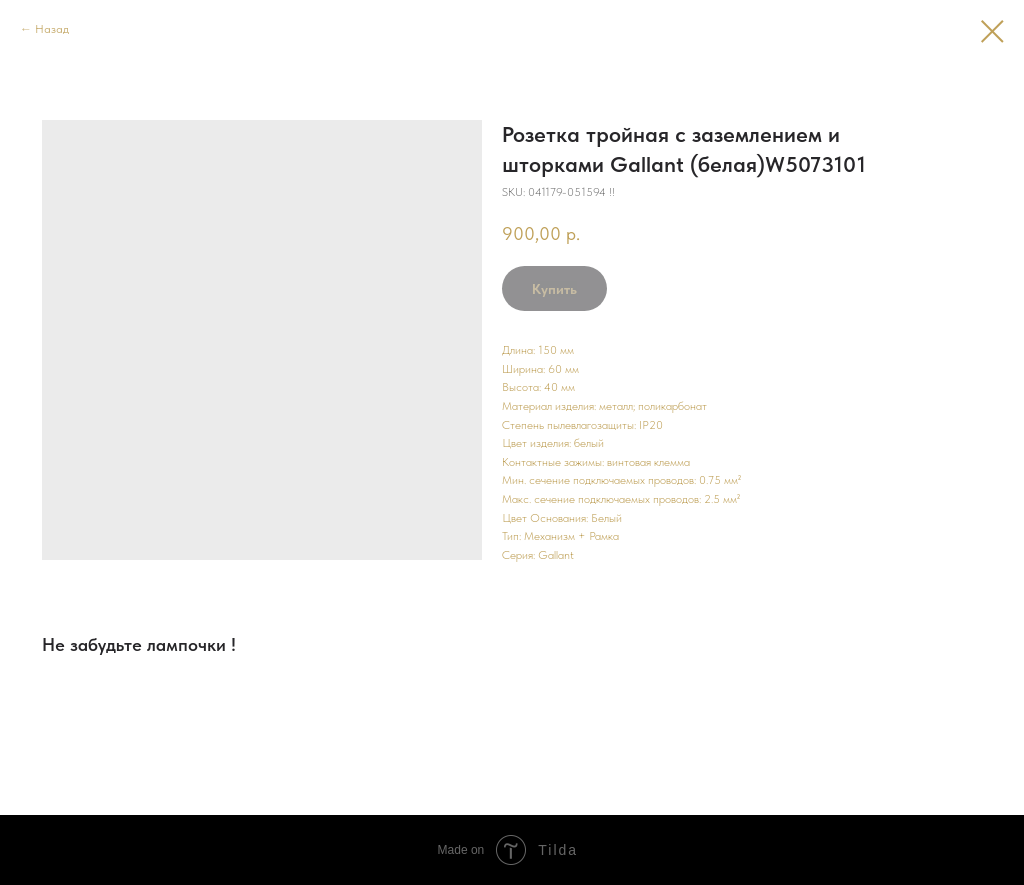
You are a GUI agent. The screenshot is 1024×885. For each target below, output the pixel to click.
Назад (52, 29)
